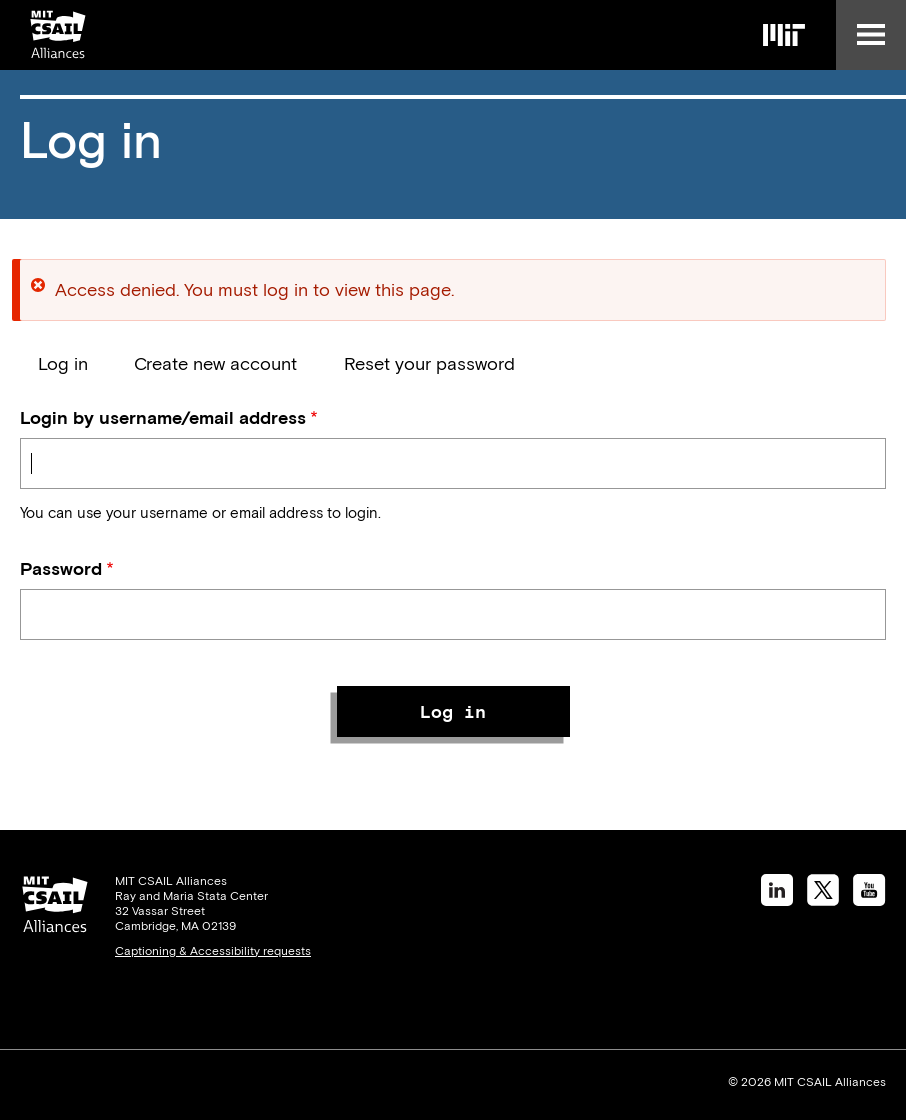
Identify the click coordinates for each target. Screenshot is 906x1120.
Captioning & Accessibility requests (213, 951)
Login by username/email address (163, 417)
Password (61, 568)
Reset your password (429, 363)
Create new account (215, 363)
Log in (63, 363)
